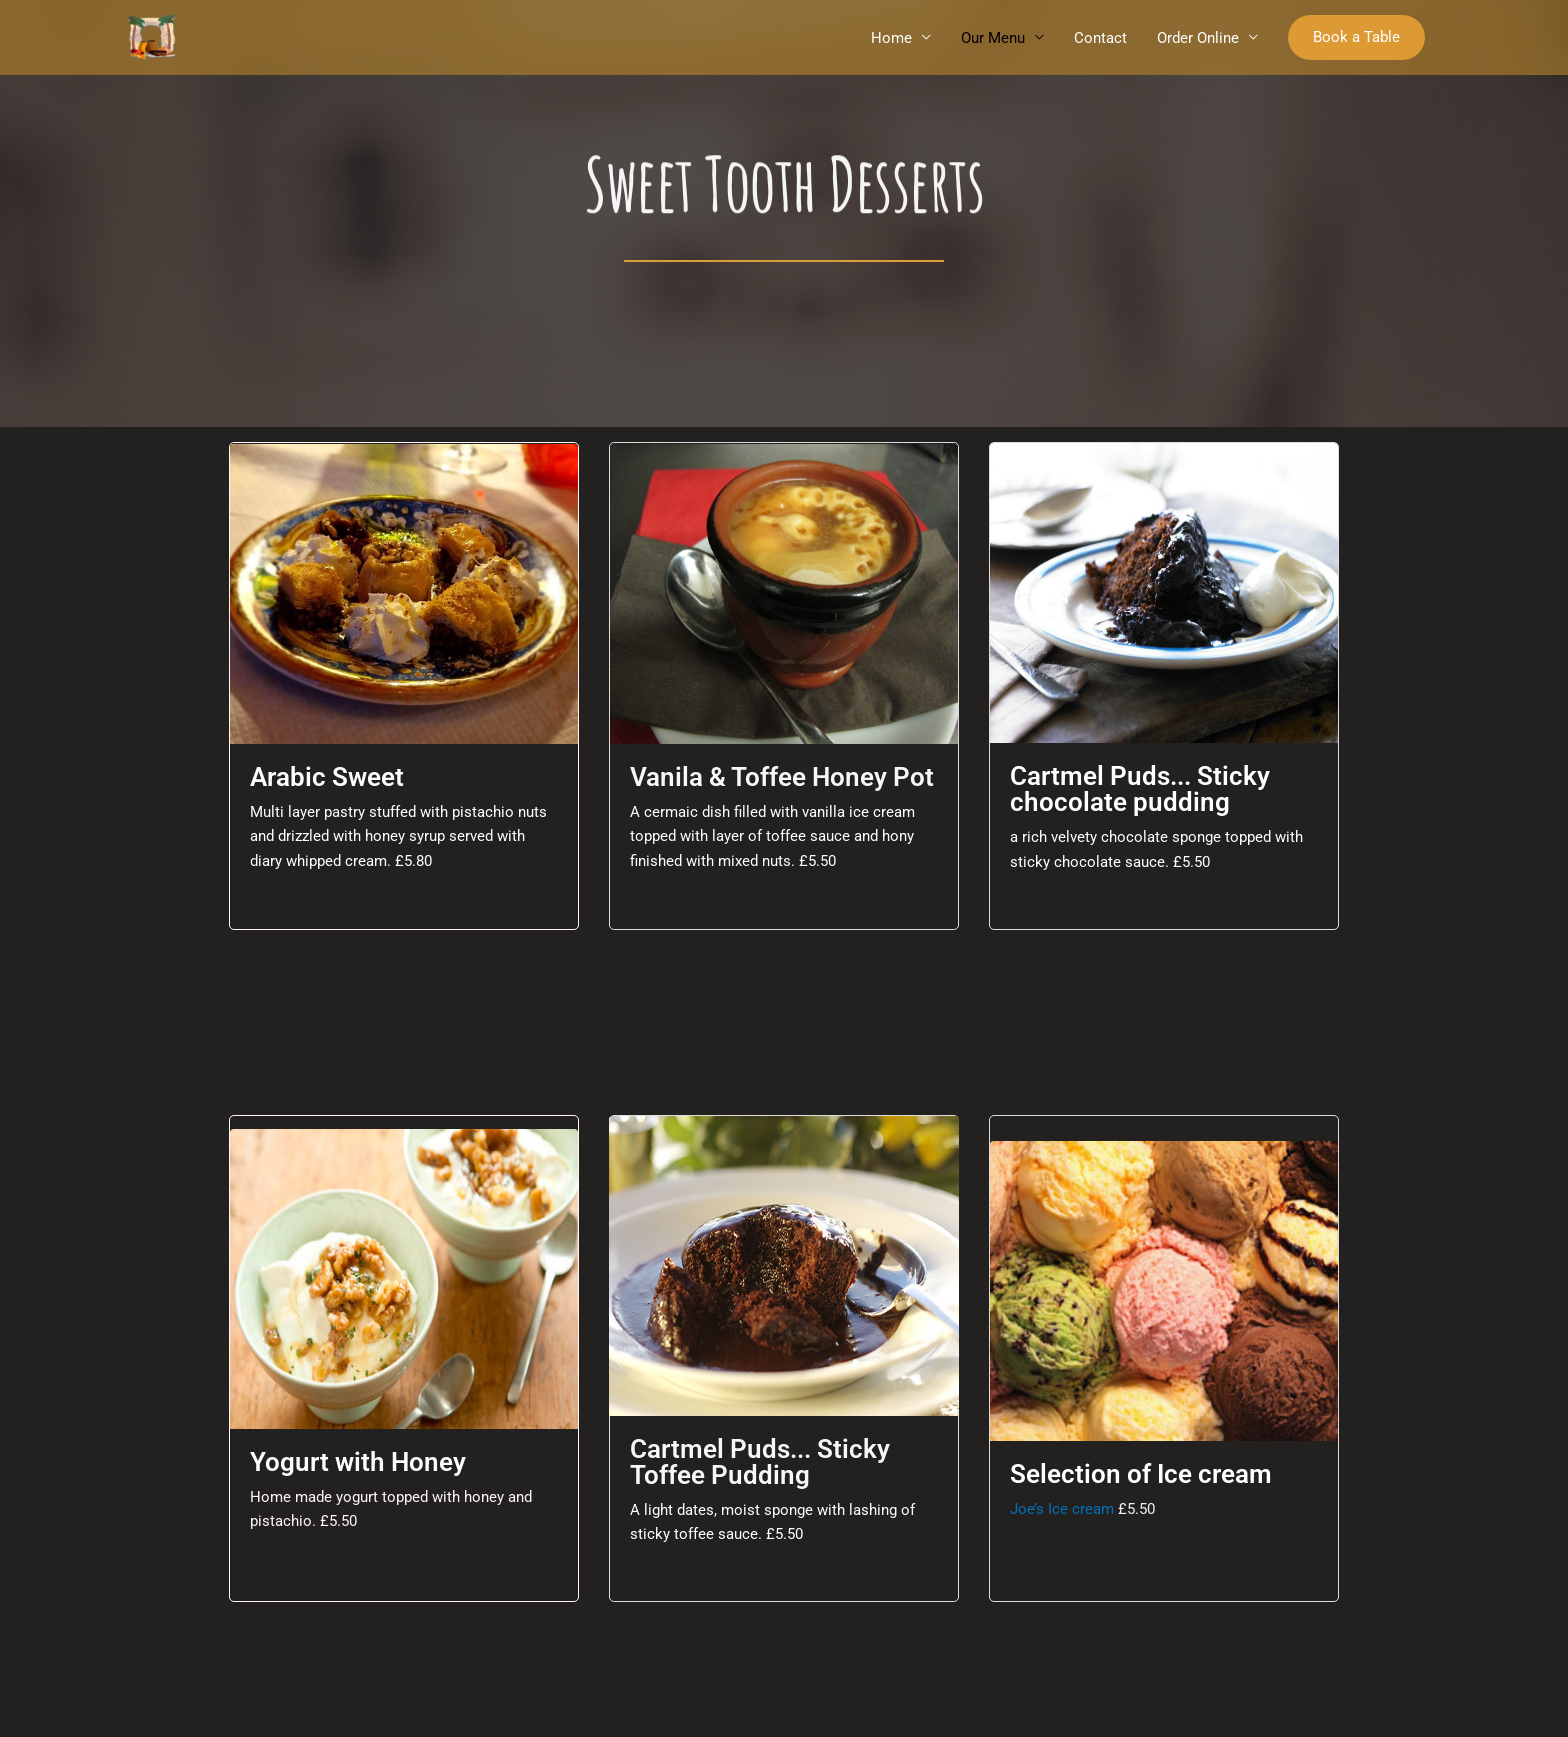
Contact (1100, 38)
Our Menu (993, 38)
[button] (1356, 37)
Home (891, 38)
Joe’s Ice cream (1064, 1509)
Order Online (1198, 38)
